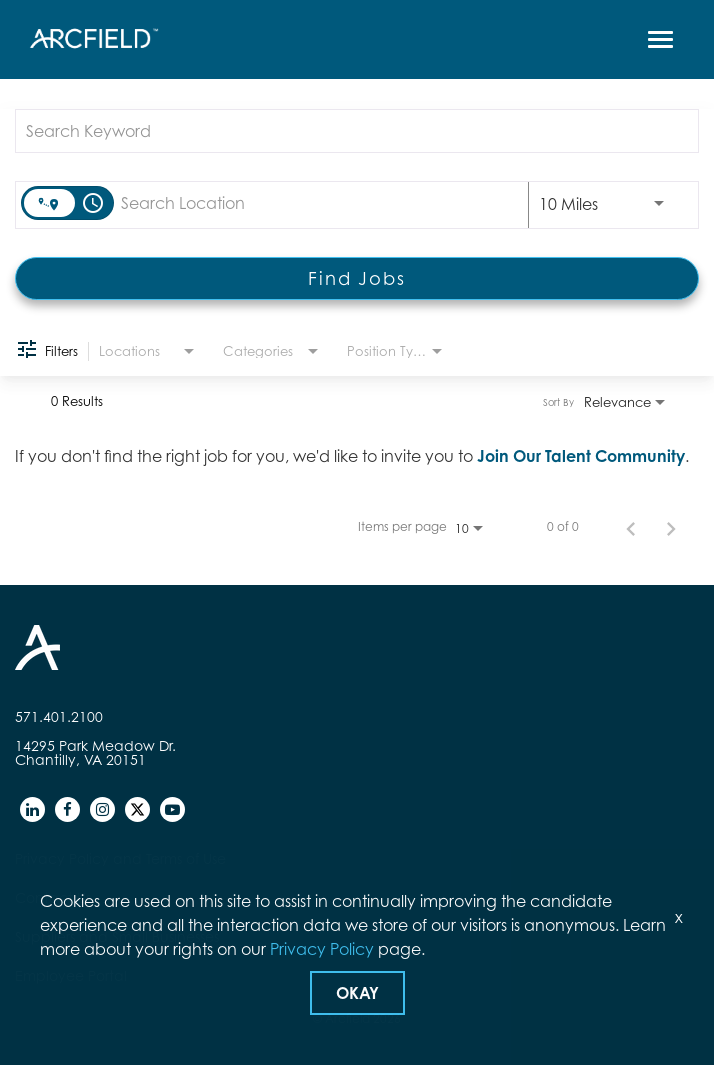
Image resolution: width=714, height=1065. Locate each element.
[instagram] (102, 809)
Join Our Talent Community (581, 456)
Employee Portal (71, 975)
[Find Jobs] (357, 278)
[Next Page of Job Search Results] (671, 527)
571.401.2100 (59, 717)
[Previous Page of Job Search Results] (631, 527)
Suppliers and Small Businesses (117, 936)
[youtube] (172, 809)
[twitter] (137, 809)
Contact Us (53, 897)
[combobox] (347, 130)
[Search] (357, 278)
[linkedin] (32, 809)
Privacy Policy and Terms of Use (120, 858)
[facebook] (67, 809)
